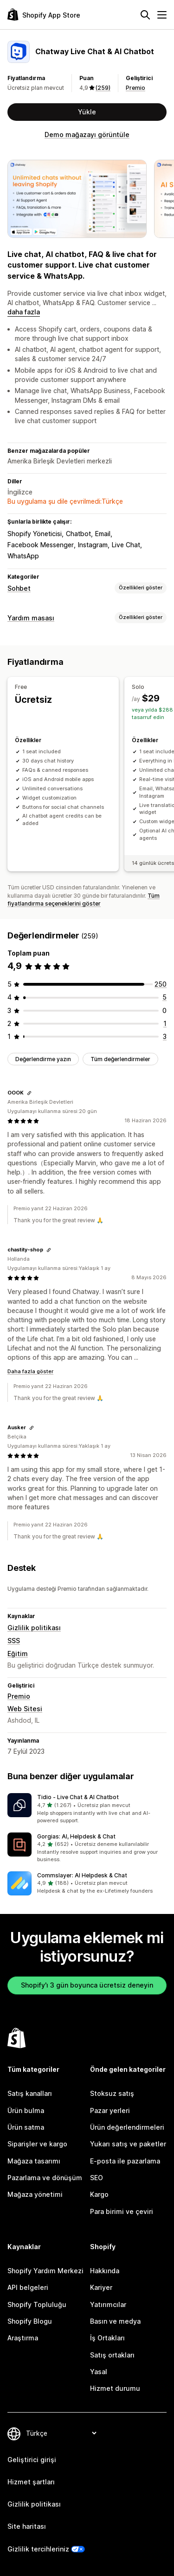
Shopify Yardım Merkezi (45, 2271)
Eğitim (17, 1653)
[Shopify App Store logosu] (43, 14)
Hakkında (104, 2271)
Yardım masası (30, 618)
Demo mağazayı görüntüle (87, 134)
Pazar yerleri (110, 2110)
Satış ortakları (112, 2355)
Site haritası (26, 2526)
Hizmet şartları (31, 2482)
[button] (87, 1809)
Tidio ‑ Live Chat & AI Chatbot (78, 1797)
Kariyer (101, 2287)
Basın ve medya (115, 2321)
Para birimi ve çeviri (121, 2211)
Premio (135, 87)
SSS (13, 1640)
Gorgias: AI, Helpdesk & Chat (76, 1836)
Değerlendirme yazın (43, 1059)
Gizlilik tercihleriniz (38, 2549)
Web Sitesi (24, 1709)
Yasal (98, 2372)
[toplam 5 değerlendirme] (164, 997)
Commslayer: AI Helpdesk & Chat (82, 1875)
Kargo (99, 2194)
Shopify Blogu (29, 2321)
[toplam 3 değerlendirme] (165, 1036)
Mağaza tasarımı (33, 2161)
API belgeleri (27, 2287)
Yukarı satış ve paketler (128, 2144)
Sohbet (19, 588)
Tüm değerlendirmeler (120, 1059)
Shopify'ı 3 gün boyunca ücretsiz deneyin (87, 1985)
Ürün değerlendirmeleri (127, 2127)
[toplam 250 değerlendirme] (161, 984)
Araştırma (22, 2338)
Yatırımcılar (108, 2304)
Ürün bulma (25, 2110)
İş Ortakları (107, 2338)
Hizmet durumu (115, 2388)
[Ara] (145, 14)
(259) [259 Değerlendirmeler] (103, 87)
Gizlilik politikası (34, 1628)
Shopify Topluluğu (36, 2304)
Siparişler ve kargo (37, 2144)
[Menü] (162, 14)
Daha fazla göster (30, 1371)
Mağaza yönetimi (35, 2194)
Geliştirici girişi (31, 2459)
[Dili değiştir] (61, 2433)
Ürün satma (25, 2127)
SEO (96, 2178)
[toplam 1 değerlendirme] (165, 1023)
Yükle (87, 112)
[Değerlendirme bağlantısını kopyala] (29, 1093)
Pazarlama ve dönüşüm (44, 2178)
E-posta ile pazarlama (125, 2161)
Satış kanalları (29, 2093)
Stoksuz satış (112, 2093)
